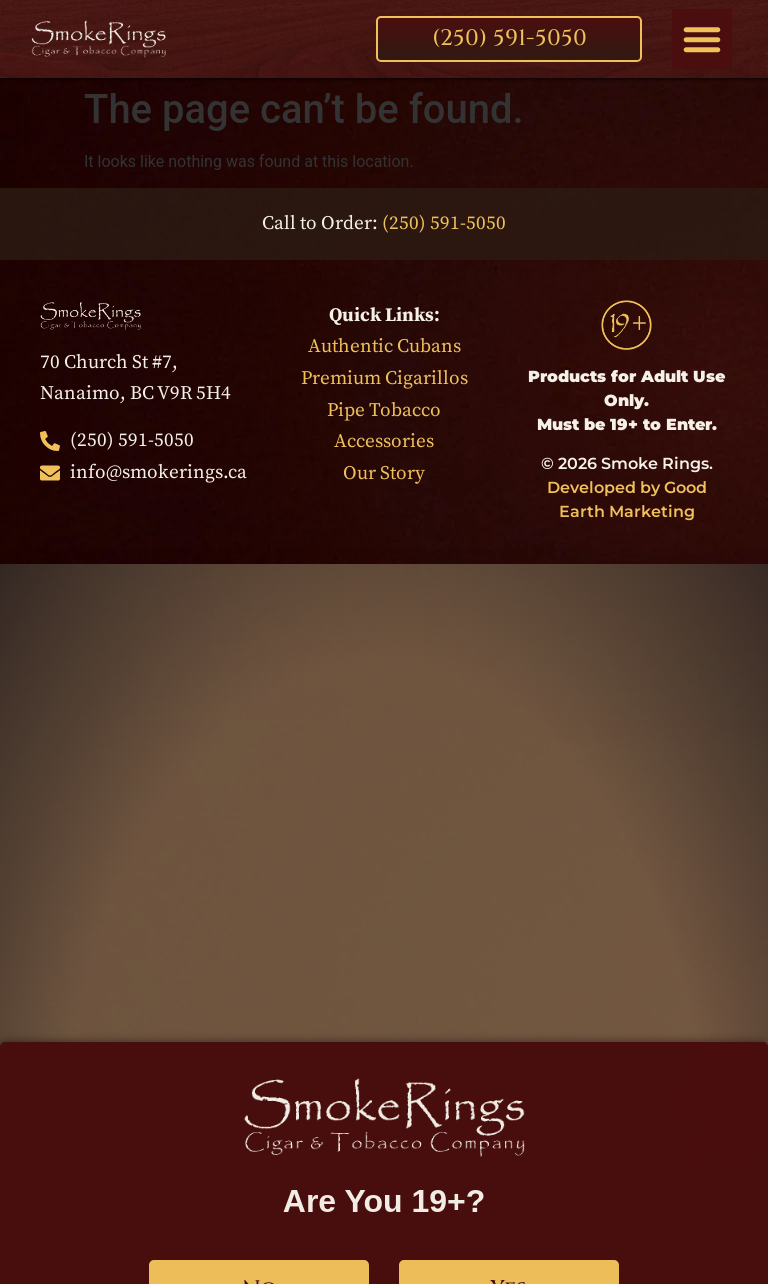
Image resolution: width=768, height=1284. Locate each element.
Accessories (384, 441)
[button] (702, 39)
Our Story (384, 473)
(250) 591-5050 (444, 223)
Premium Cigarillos (384, 378)
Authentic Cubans (384, 346)
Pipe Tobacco (384, 410)
